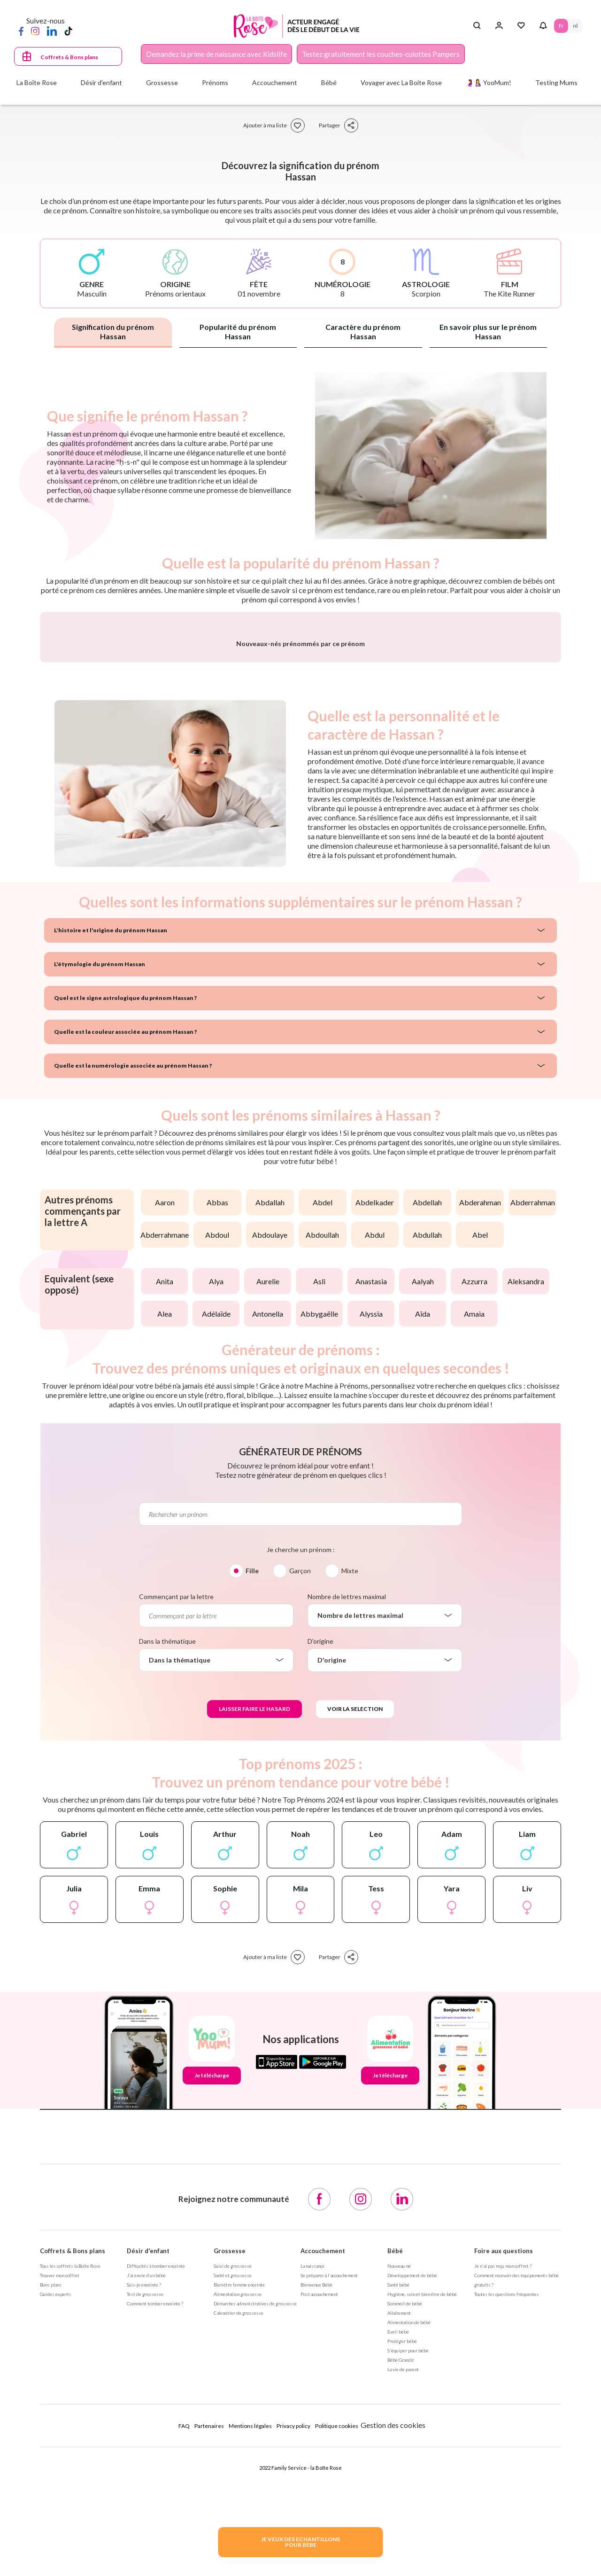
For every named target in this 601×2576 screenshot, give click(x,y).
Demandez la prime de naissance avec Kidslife (216, 54)
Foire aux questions (503, 2497)
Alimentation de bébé (409, 2569)
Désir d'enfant (148, 2497)
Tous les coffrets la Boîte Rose (70, 2512)
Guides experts (55, 2541)
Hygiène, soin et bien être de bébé (422, 2541)
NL (575, 25)
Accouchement (322, 2497)
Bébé (395, 2497)
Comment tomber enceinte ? (155, 2550)
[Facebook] (21, 30)
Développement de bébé (412, 2522)
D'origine (320, 1888)
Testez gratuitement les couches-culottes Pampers (381, 54)
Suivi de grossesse (233, 2512)
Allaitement (399, 2559)
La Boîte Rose (36, 82)
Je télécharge (211, 2322)
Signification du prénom (113, 331)
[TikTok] (68, 30)
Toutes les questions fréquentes (506, 2541)
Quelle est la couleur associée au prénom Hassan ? (125, 1278)
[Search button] (476, 26)
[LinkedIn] (52, 30)
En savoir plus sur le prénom (488, 331)
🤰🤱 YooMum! (488, 82)
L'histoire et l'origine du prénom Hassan (110, 1176)
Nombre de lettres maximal (347, 1843)
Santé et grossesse (233, 2522)
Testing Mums (556, 82)
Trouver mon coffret (59, 2522)
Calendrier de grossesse (238, 2559)
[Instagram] (35, 30)
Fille (252, 1817)
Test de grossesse (145, 2541)
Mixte (349, 1817)
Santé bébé (398, 2531)
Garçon (300, 1817)
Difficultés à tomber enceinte (156, 2512)
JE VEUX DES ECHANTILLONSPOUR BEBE (300, 2542)
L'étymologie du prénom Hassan (99, 1210)
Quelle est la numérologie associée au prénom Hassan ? (133, 1312)
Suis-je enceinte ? (144, 2531)
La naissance (312, 2512)
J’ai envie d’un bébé (146, 2522)
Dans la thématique (167, 1888)
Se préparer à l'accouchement (329, 2522)
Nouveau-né (399, 2512)
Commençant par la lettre (176, 1843)
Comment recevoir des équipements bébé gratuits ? (516, 2526)
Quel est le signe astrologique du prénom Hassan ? (125, 1244)
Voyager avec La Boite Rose (401, 82)
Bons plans (51, 2531)
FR (561, 25)
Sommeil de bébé (404, 2550)
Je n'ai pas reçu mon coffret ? (503, 2512)
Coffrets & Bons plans (69, 57)
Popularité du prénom (238, 331)
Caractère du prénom (363, 331)
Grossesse (230, 2497)
